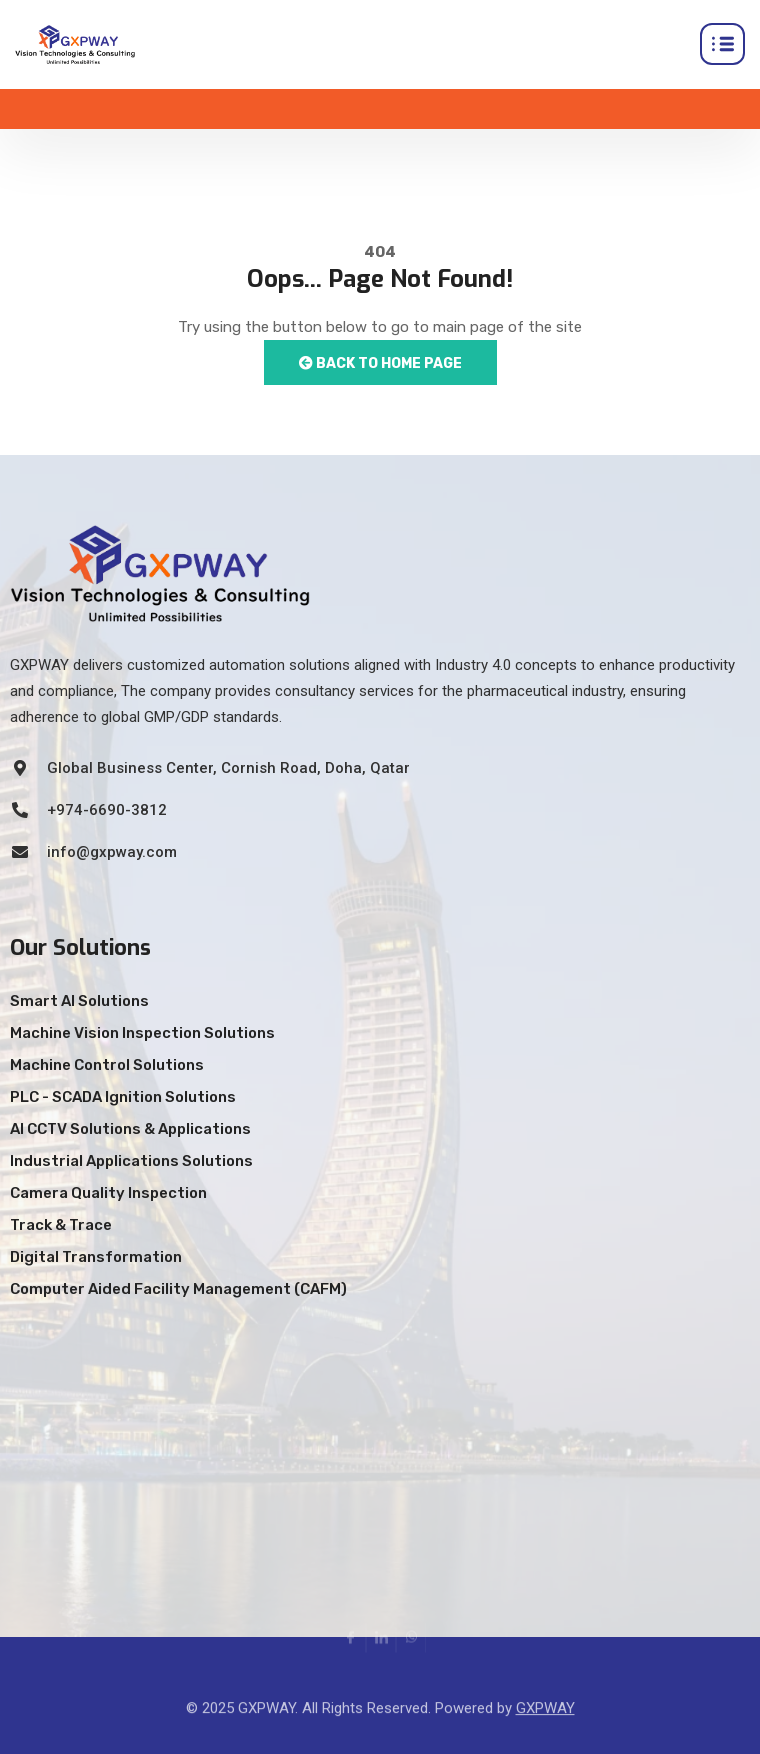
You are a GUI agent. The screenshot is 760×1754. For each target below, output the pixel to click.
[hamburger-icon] (722, 44)
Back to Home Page (380, 363)
